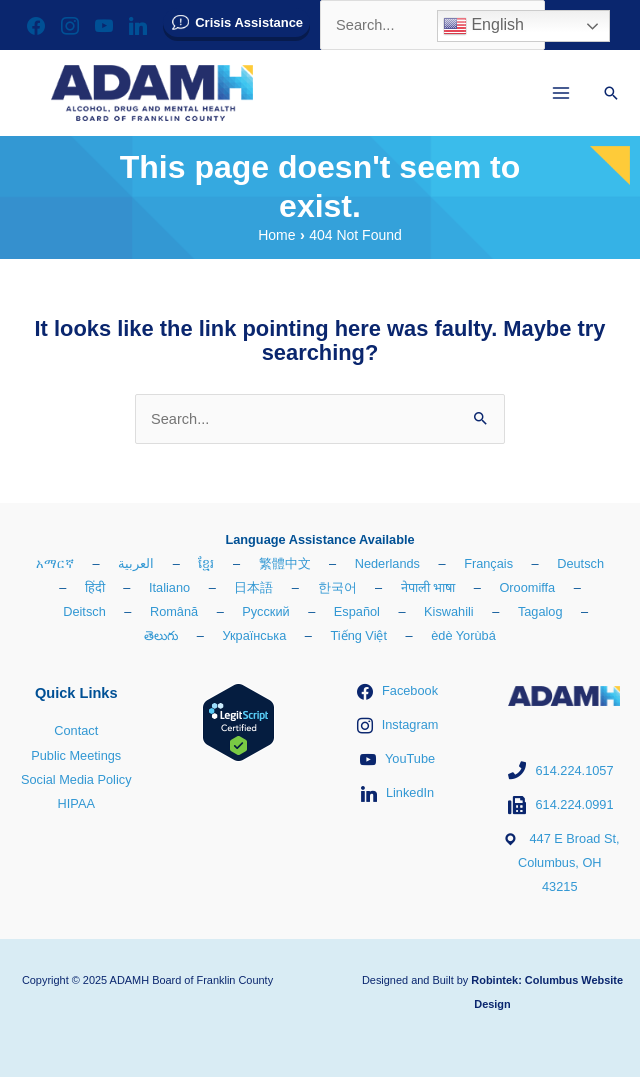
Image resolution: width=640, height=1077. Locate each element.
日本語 (253, 587)
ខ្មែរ (206, 563)
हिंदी (95, 587)
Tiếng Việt (358, 635)
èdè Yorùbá (463, 635)
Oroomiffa (527, 587)
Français (488, 563)
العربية (136, 563)
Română (174, 611)
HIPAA (76, 803)
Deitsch (84, 611)
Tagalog (540, 611)
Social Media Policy (76, 779)
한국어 (337, 587)
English (483, 26)
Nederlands (387, 563)
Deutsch (580, 563)
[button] (611, 93)
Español (357, 611)
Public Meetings (76, 755)
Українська (254, 635)
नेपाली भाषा (428, 587)
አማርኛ (55, 563)
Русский (265, 611)
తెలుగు (161, 635)
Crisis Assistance (249, 22)
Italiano (169, 587)
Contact (76, 730)
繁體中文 (285, 563)
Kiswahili (449, 611)
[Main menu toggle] (561, 93)
